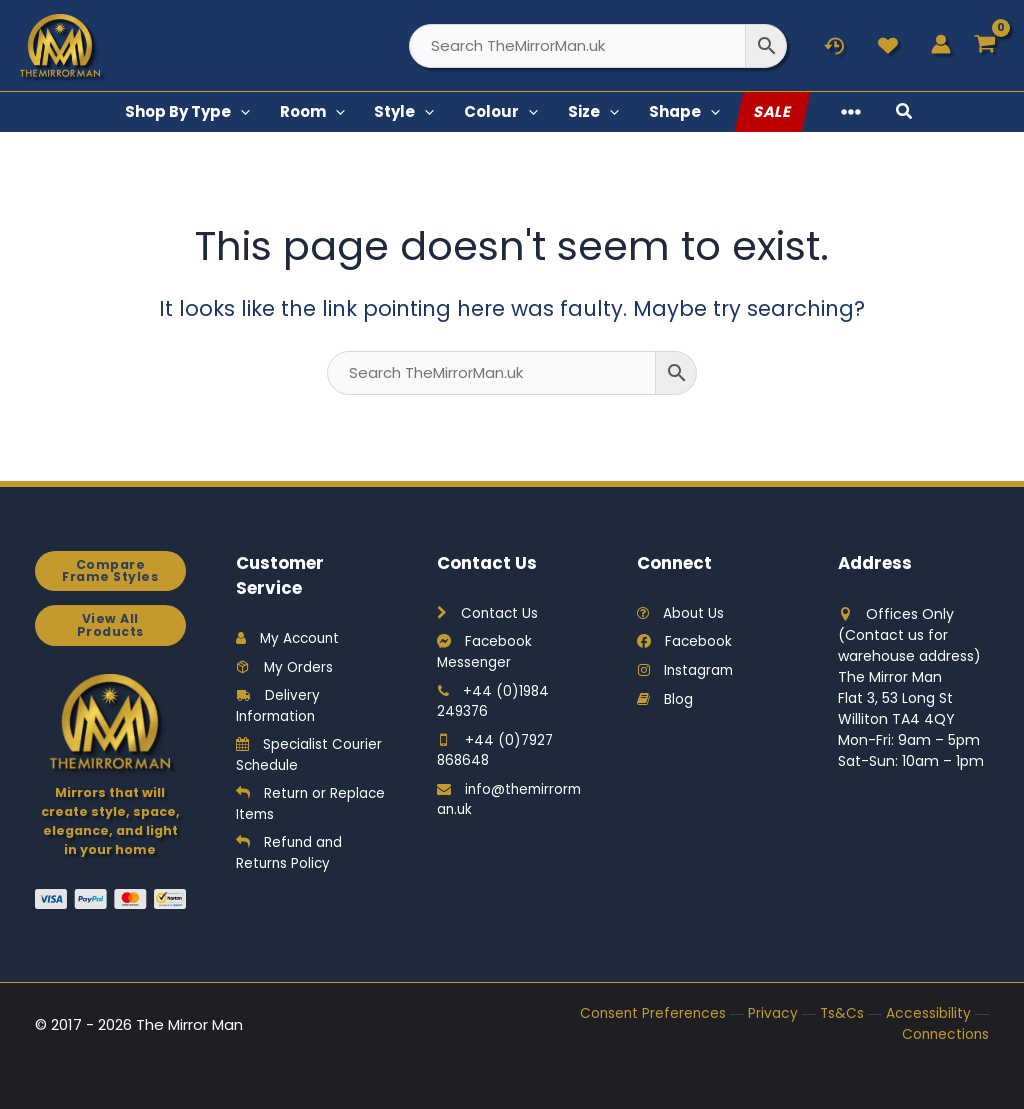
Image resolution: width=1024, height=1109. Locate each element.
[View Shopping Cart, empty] (985, 45)
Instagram (686, 672)
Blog (665, 701)
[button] (276, 112)
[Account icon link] (941, 44)
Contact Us (488, 614)
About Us (681, 614)
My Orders (285, 668)
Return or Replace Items (286, 807)
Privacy (772, 1014)
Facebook (685, 643)
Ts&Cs (841, 1014)
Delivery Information (278, 707)
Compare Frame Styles (110, 571)
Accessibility (928, 1014)
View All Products (110, 626)
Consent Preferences (650, 1014)
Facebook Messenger (485, 653)
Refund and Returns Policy (290, 857)
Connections (944, 1035)
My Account (290, 639)
